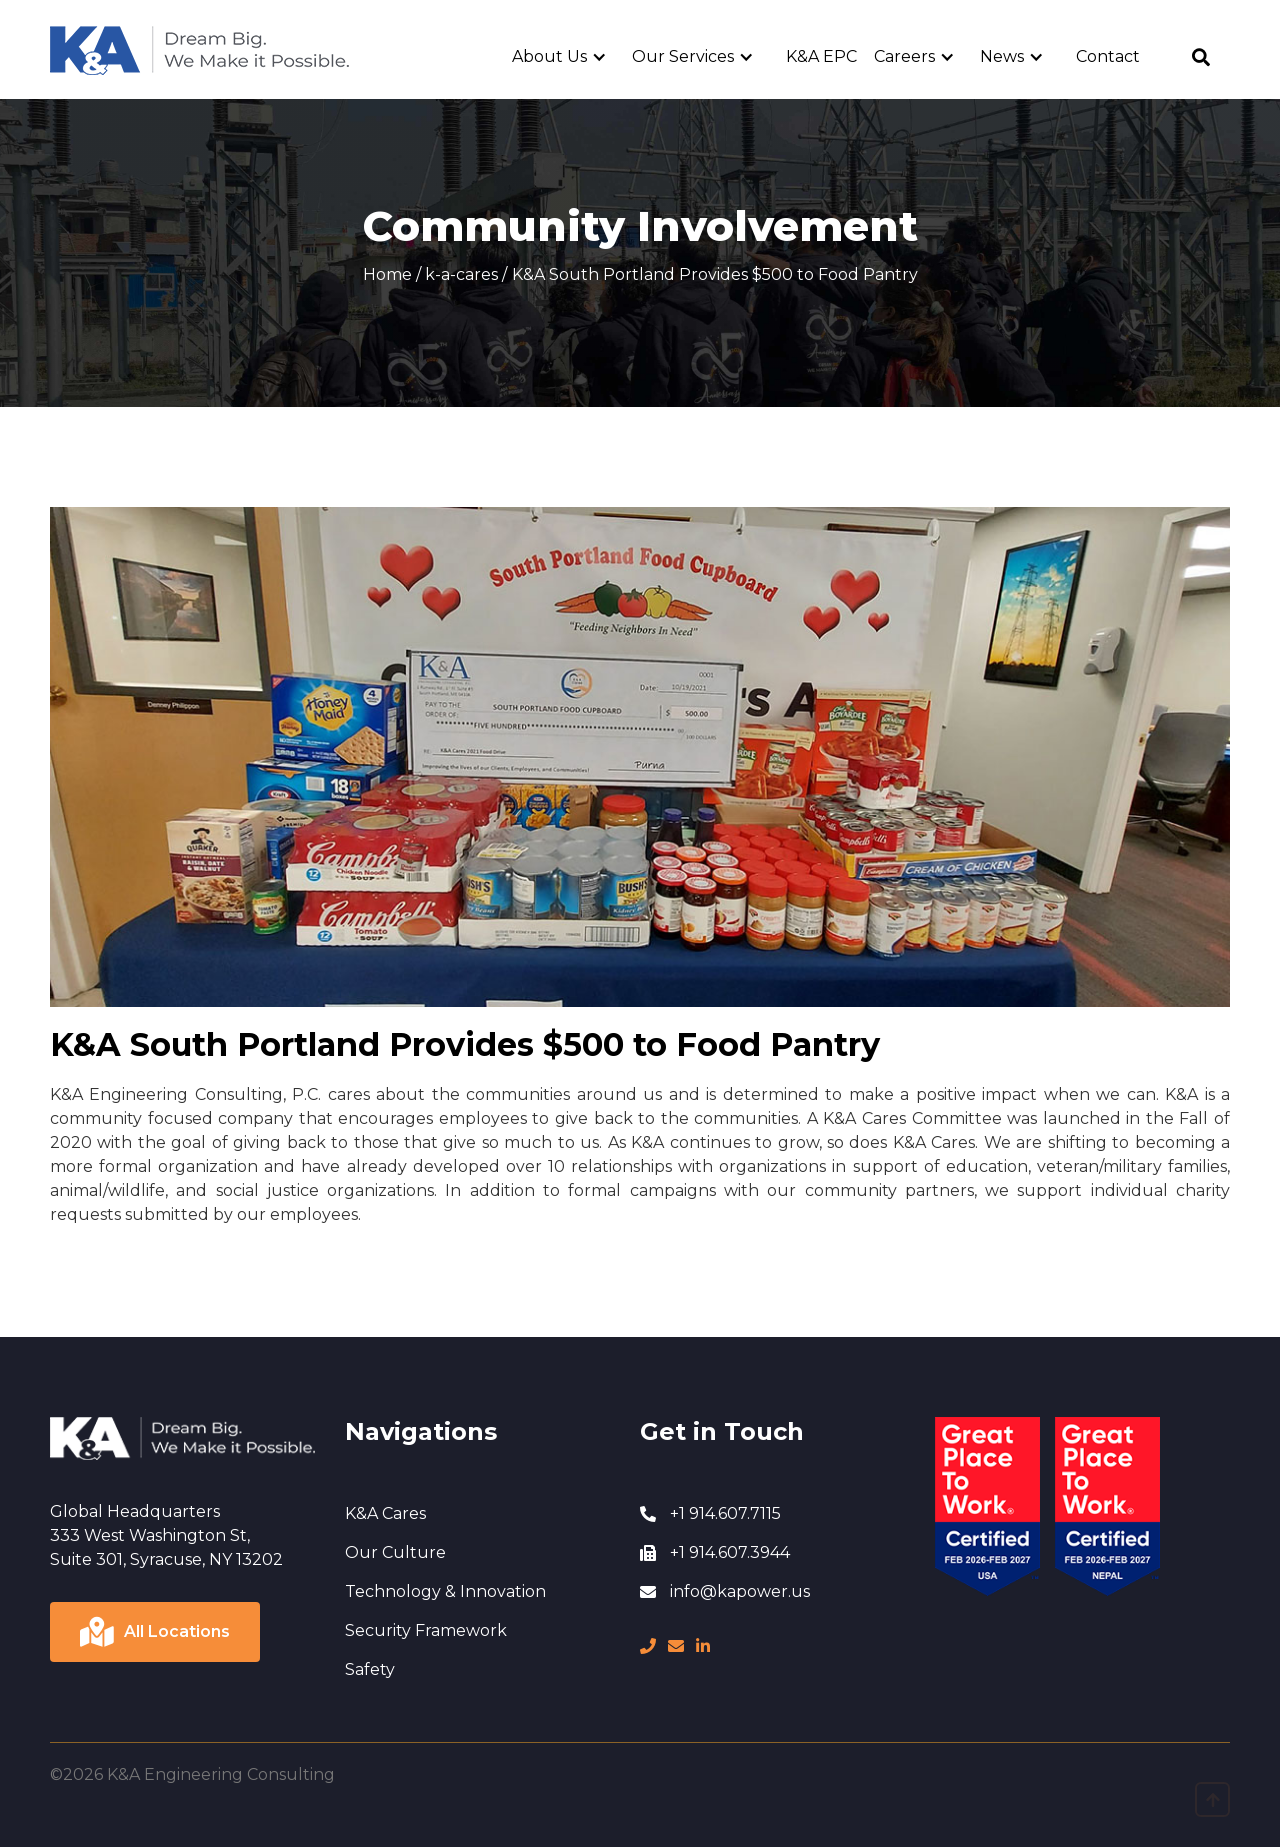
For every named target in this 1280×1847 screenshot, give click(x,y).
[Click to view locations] (155, 1632)
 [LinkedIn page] (703, 1646)
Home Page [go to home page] (97, 36)
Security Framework (426, 1630)
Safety (370, 1669)
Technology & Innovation (445, 1591)
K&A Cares (385, 1513)
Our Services (683, 56)
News (1002, 56)
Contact (1108, 56)
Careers (904, 56)
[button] (567, 57)
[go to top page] (1212, 1799)
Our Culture (395, 1552)
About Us (549, 56)
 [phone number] (648, 1646)
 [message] (676, 1646)
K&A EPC (821, 56)
